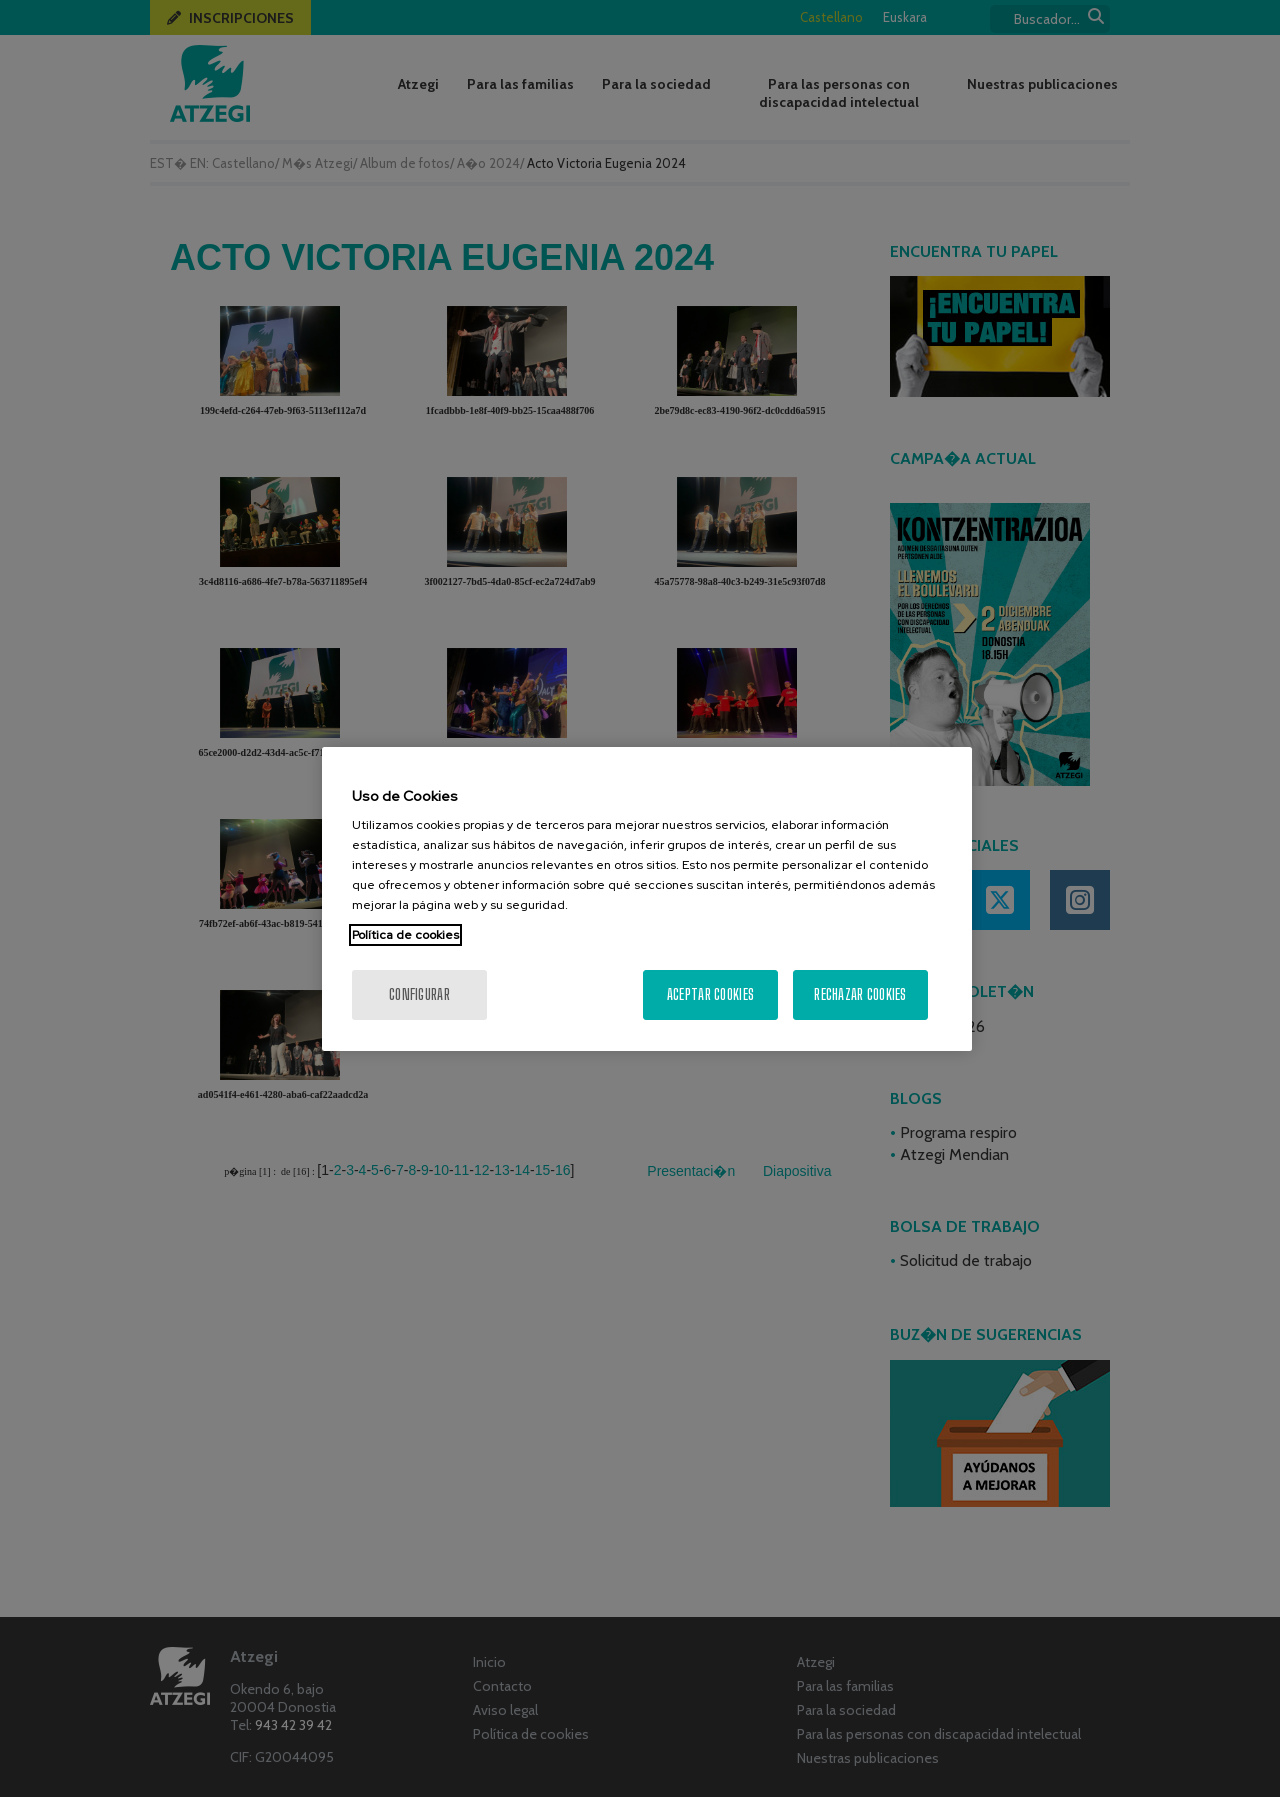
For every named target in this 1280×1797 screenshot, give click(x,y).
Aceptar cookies (710, 994)
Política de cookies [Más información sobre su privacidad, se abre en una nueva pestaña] (405, 935)
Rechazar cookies (860, 994)
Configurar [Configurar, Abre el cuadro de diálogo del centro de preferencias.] (419, 994)
